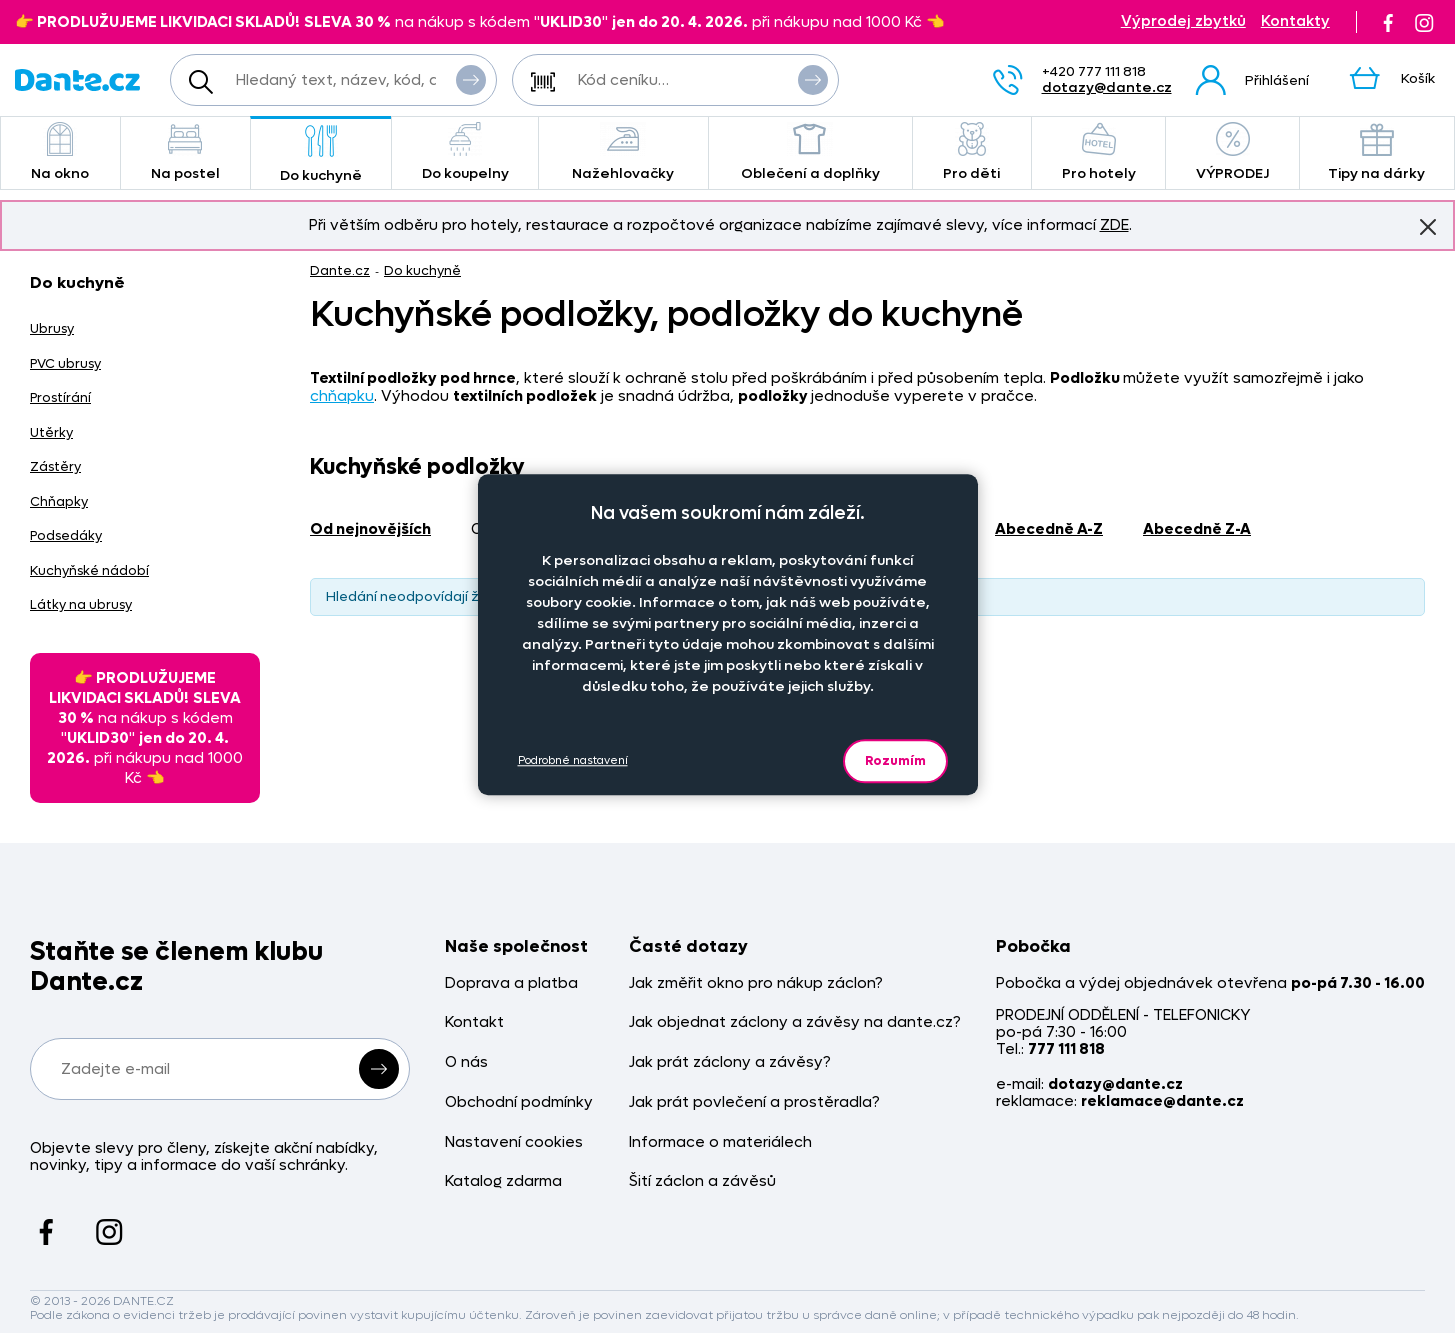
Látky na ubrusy (81, 604)
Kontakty (1295, 21)
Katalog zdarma (503, 1181)
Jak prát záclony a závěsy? (730, 1062)
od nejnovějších (370, 529)
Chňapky (59, 501)
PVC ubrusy (65, 363)
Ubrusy (52, 328)
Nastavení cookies (514, 1142)
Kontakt (474, 1022)
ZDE (1114, 225)
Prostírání (60, 397)
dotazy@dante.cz (1107, 87)
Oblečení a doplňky (810, 152)
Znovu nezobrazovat (1428, 226)
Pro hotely (1098, 152)
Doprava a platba (511, 983)
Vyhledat (471, 79)
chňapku (342, 396)
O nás (466, 1062)
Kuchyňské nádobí (89, 570)
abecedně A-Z (1049, 529)
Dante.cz (340, 270)
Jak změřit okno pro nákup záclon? (756, 983)
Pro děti (972, 152)
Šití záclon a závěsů (702, 1181)
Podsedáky (66, 535)
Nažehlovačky (623, 152)
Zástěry (55, 466)
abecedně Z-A (1197, 529)
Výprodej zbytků (1183, 21)
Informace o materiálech (720, 1142)
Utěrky (51, 432)
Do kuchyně (321, 154)
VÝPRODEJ (1232, 152)
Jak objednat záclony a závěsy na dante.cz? (795, 1022)
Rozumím (895, 760)
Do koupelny (464, 152)
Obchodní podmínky (519, 1102)
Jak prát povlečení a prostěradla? (754, 1102)
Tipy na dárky (1377, 152)
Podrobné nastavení (573, 760)
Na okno (60, 152)
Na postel (185, 152)
